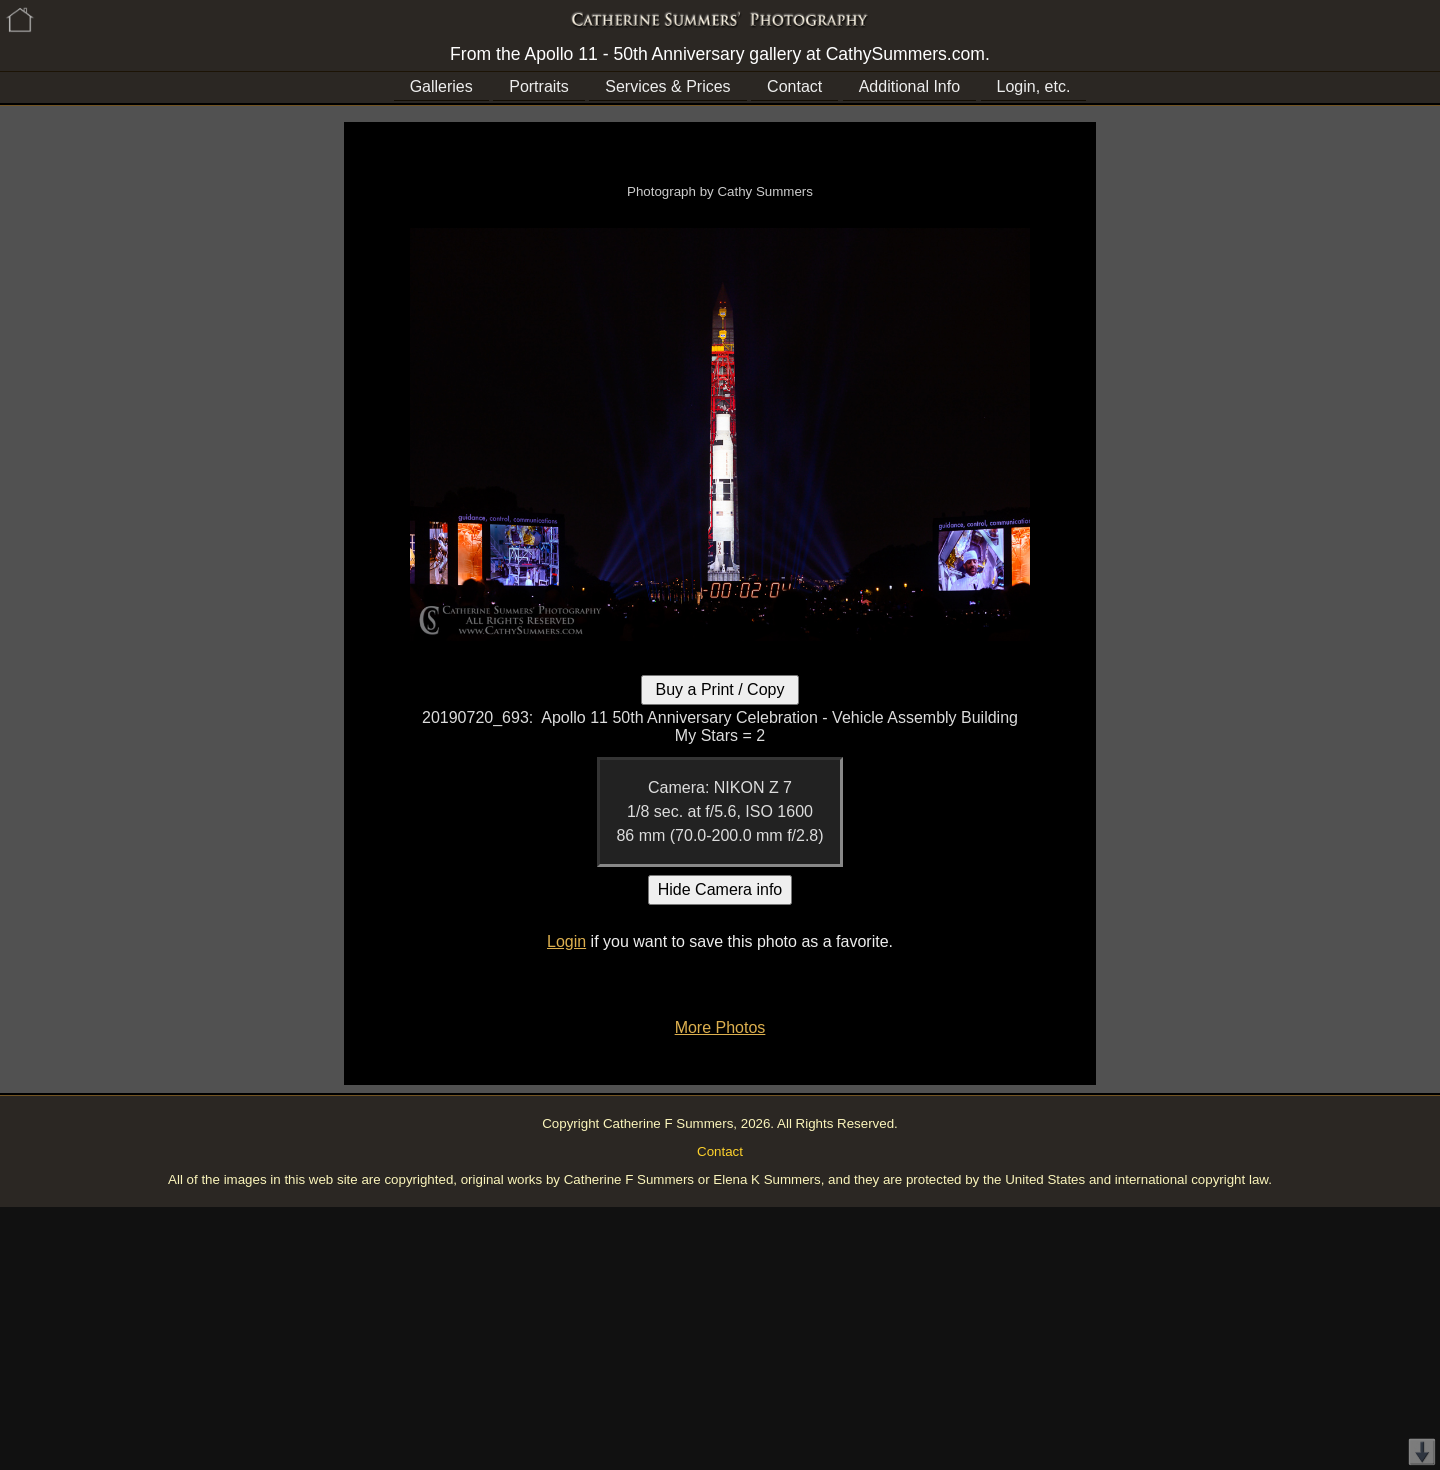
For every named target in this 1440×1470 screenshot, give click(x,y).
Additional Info (909, 86)
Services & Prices (667, 86)
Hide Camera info (720, 889)
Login (566, 941)
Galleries (441, 86)
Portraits (539, 86)
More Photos (720, 1027)
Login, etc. (1034, 86)
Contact (794, 86)
